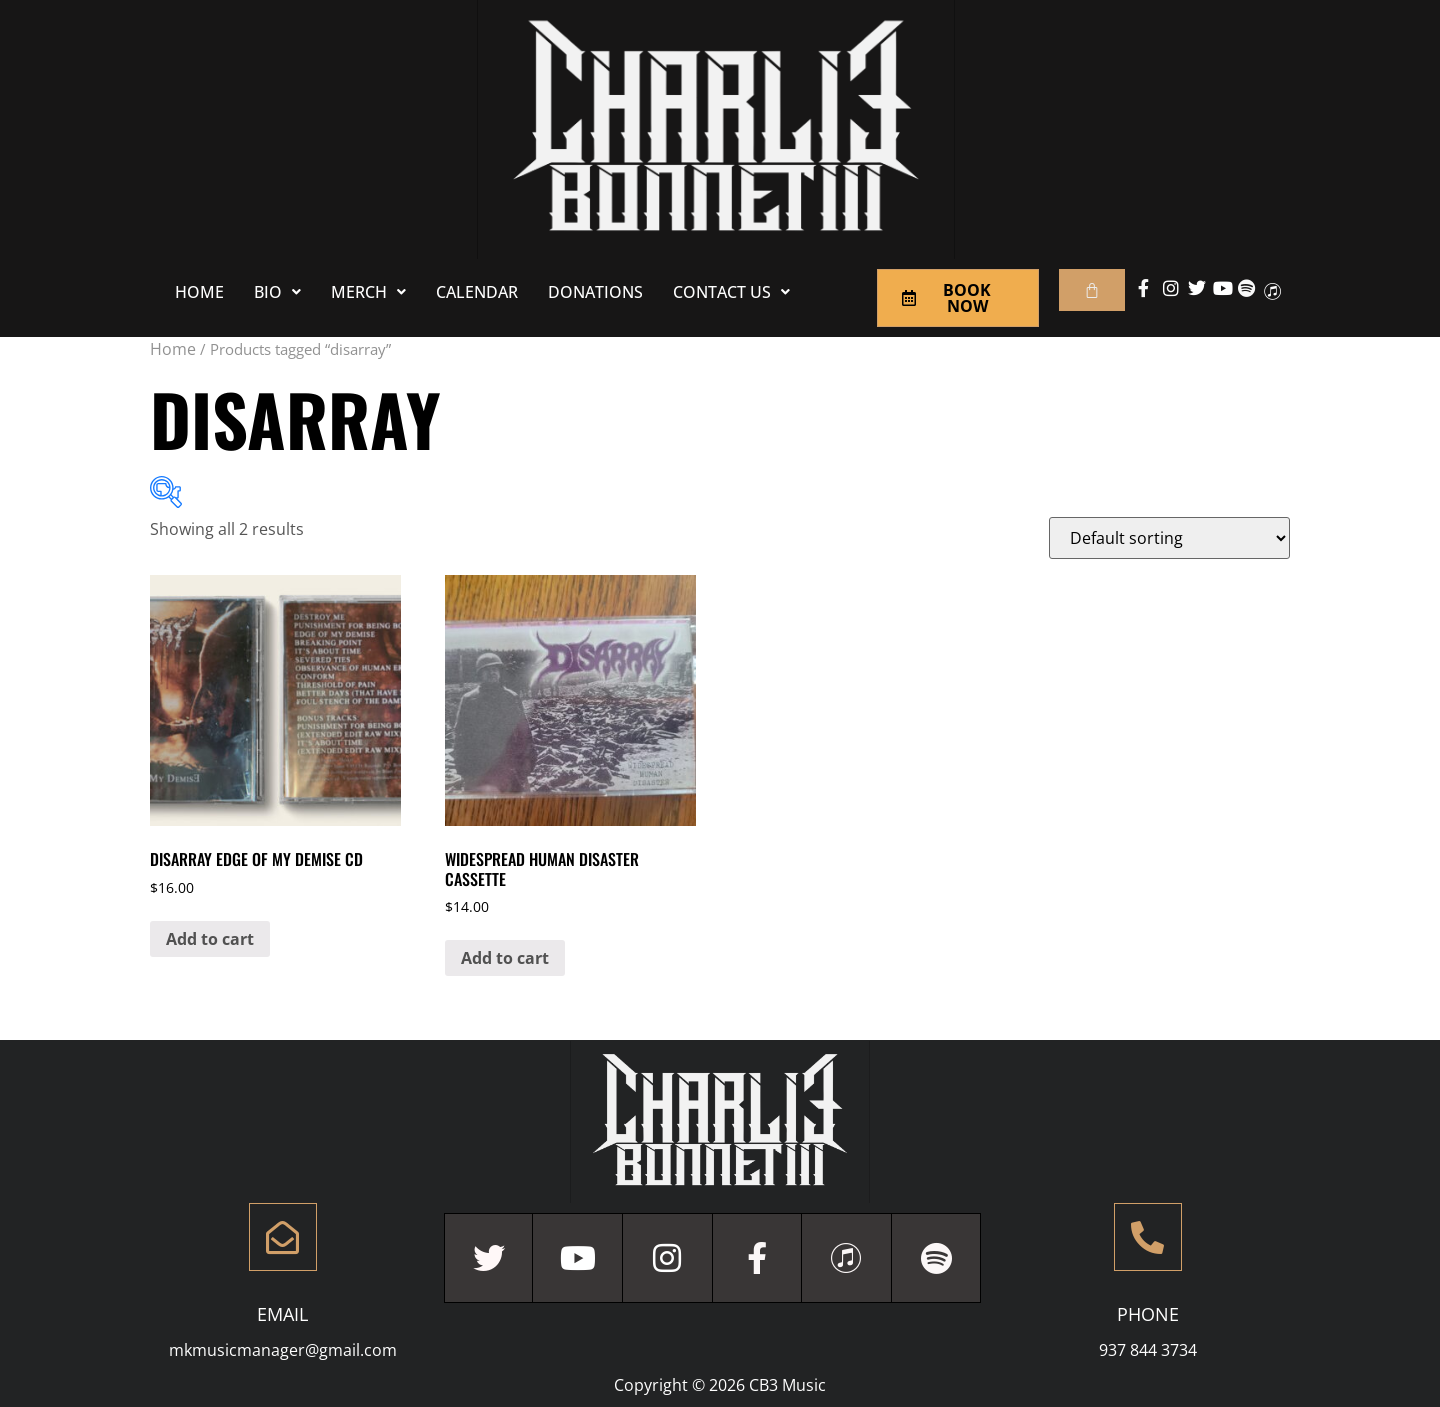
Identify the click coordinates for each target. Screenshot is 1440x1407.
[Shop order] (1169, 538)
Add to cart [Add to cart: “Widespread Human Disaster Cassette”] (505, 958)
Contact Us (731, 292)
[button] (277, 292)
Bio (277, 292)
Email (282, 1314)
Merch (368, 292)
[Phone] (1148, 1237)
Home (199, 292)
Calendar (477, 292)
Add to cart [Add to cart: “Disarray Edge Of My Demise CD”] (210, 939)
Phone (1148, 1314)
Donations (595, 292)
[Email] (283, 1237)
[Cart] (1092, 290)
